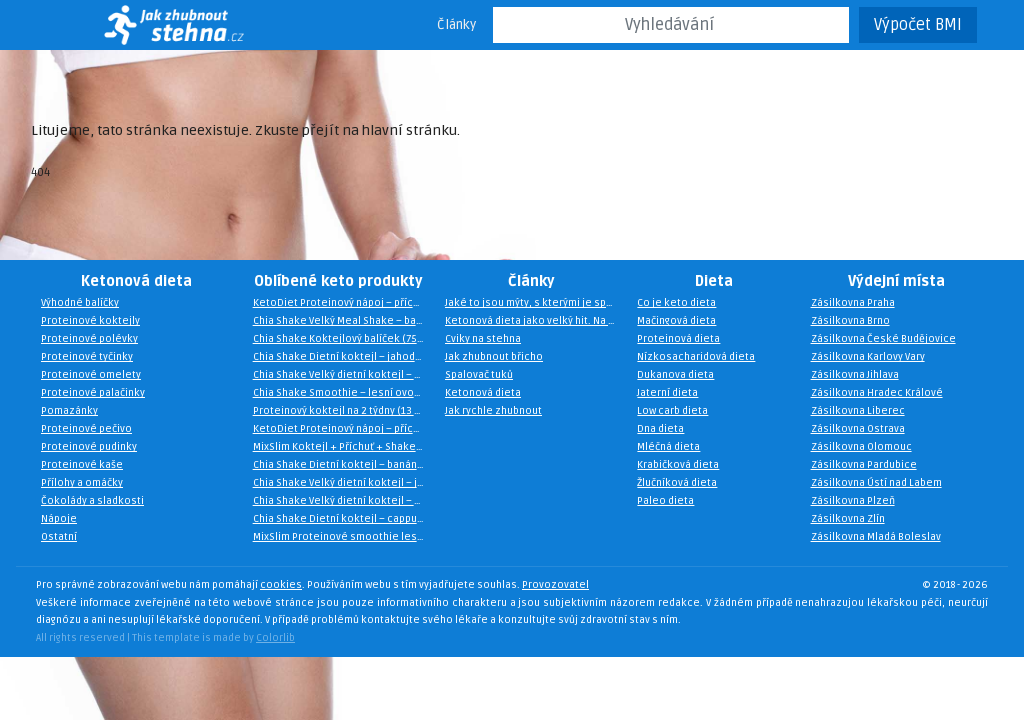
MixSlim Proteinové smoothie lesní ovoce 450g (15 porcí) (344, 538)
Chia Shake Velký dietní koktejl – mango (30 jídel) (344, 502)
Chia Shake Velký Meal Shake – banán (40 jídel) (344, 322)
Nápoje (59, 520)
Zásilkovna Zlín (848, 520)
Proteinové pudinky (89, 448)
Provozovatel (555, 586)
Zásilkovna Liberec (858, 412)
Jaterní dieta (667, 394)
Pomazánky (69, 412)
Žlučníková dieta (677, 484)
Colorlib (275, 638)
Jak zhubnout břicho (494, 358)
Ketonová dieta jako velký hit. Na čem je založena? (536, 322)
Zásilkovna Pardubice (864, 466)
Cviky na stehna (483, 340)
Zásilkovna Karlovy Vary (868, 358)
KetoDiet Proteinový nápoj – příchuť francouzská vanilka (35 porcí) (344, 304)
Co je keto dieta (676, 304)
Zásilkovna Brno (850, 322)
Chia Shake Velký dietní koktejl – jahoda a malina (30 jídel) (344, 484)
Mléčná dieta (668, 448)
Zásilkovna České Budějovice (883, 340)
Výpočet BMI (918, 25)
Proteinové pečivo (86, 430)
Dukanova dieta (675, 376)
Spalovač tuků (479, 376)
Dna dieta (660, 430)
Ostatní (59, 538)
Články (456, 25)
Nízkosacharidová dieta (696, 358)
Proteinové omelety (91, 376)
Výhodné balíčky (80, 304)
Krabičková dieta (678, 466)
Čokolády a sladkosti (92, 502)
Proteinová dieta (678, 340)
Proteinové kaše (82, 466)
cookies (281, 586)
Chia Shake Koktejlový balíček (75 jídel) (344, 340)
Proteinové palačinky (93, 394)
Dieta (714, 281)
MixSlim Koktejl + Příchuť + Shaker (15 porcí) (344, 448)
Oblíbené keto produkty (338, 281)
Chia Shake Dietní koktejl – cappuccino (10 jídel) (344, 520)
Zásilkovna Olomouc (861, 448)
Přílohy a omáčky (82, 484)
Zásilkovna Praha (853, 304)
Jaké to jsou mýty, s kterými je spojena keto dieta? (536, 304)
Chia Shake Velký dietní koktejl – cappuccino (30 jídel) (344, 376)
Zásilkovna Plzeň (853, 502)
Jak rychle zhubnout (493, 412)
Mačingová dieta (676, 322)
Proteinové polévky (89, 340)
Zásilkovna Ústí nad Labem (876, 484)
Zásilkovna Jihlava (855, 376)
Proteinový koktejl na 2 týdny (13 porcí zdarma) (344, 412)
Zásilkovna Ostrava (858, 430)
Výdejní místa (896, 281)
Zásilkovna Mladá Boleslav (876, 538)
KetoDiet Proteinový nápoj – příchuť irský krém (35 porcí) (344, 430)
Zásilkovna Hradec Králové (877, 394)
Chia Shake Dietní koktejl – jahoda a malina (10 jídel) (344, 358)
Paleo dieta (665, 502)
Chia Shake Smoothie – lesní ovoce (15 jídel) (344, 394)
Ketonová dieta (136, 281)
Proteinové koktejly (90, 322)
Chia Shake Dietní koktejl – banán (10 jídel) (344, 466)
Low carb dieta (672, 412)
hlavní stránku (409, 130)
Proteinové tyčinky (87, 358)
